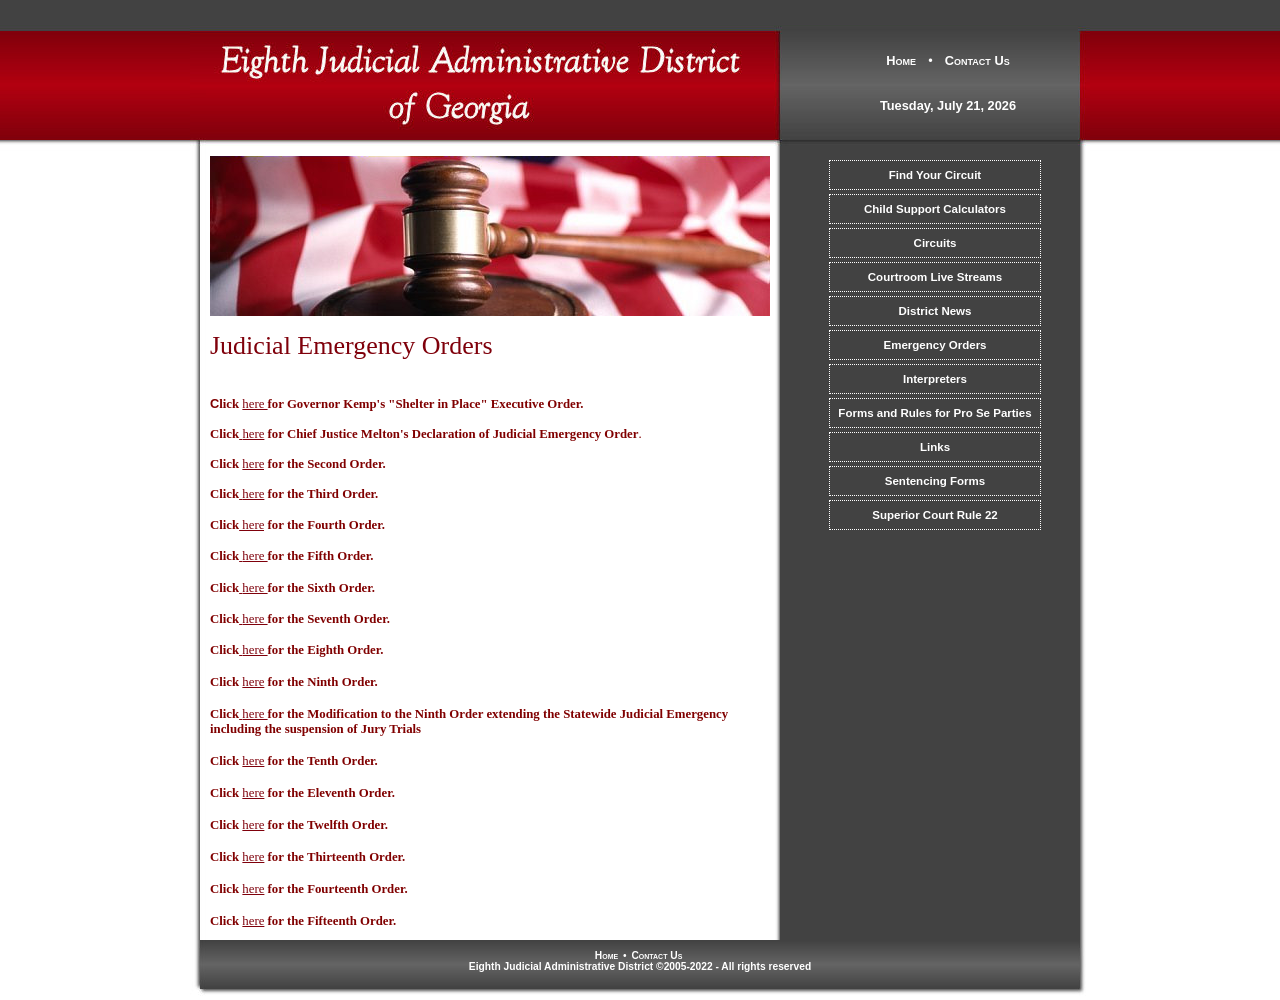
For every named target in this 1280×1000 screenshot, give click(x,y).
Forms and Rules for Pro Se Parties (934, 413)
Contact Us (977, 60)
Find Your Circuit (935, 175)
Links (935, 447)
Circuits (935, 243)
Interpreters (935, 379)
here (253, 434)
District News (935, 311)
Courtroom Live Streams (935, 277)
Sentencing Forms (935, 481)
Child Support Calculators (935, 209)
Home (901, 60)
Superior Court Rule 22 (934, 515)
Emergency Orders (934, 345)
